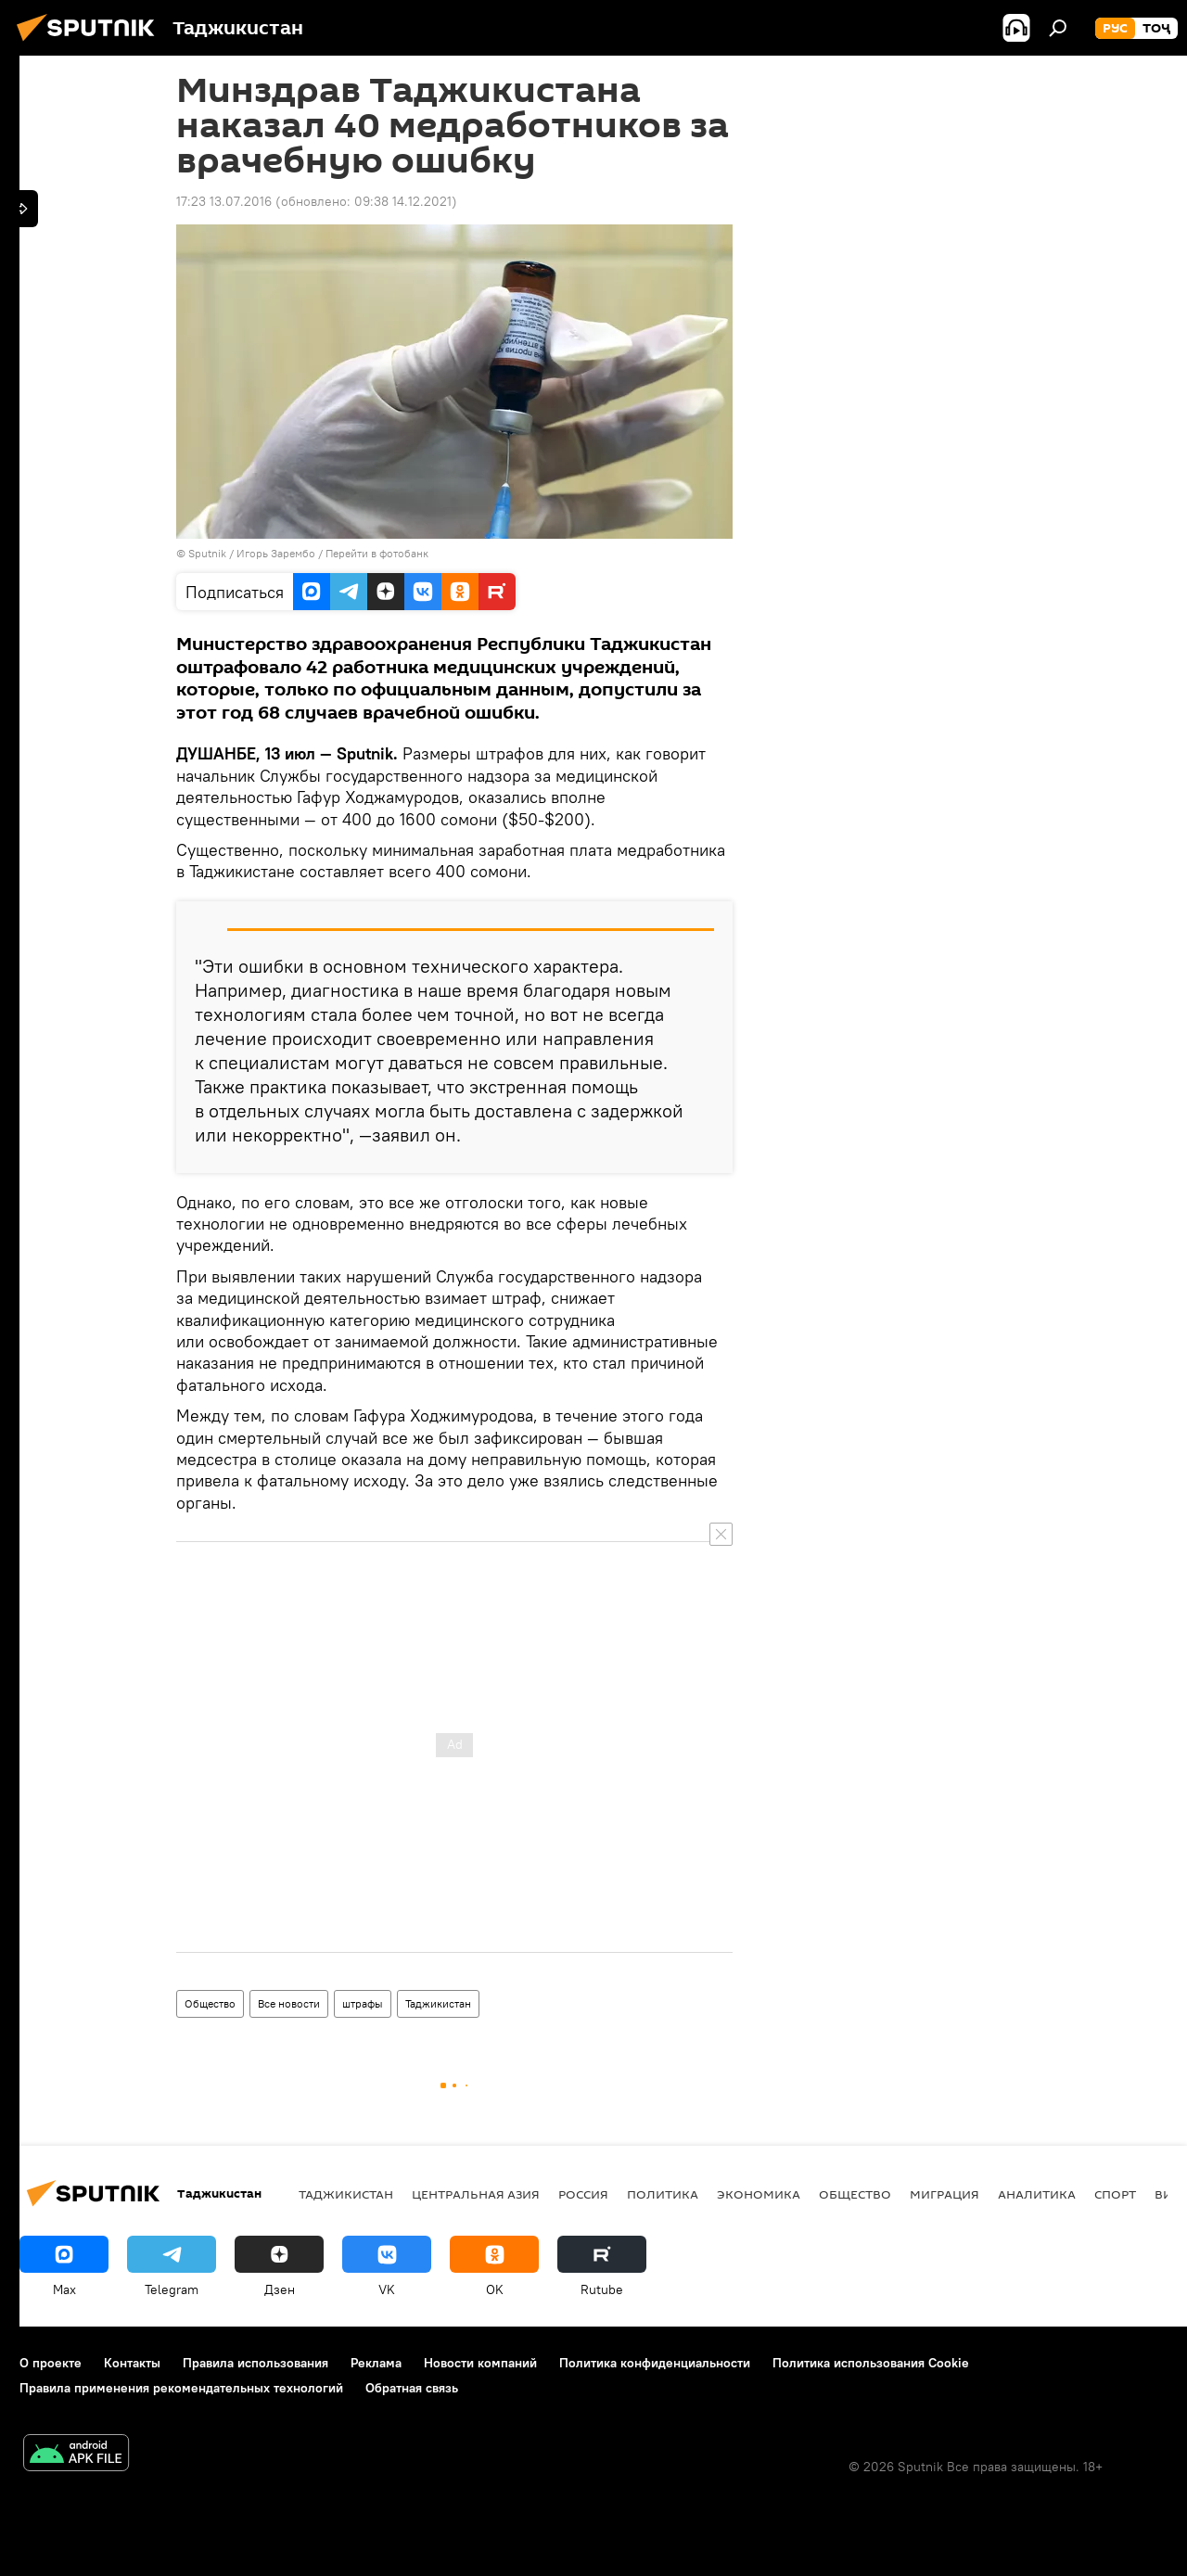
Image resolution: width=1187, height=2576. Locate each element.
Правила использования (255, 2362)
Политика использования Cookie (870, 2362)
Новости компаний (480, 2362)
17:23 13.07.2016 (224, 201)
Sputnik (208, 553)
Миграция (944, 2194)
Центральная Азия (476, 2194)
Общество (210, 2003)
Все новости (289, 2003)
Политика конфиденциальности (654, 2362)
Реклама (376, 2362)
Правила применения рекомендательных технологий (181, 2387)
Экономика (758, 2194)
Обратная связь (411, 2387)
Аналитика (1037, 2194)
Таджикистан (438, 2003)
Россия (583, 2194)
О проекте (50, 2362)
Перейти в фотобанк (376, 553)
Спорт (1115, 2194)
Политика (662, 2194)
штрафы (362, 2003)
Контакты (132, 2362)
